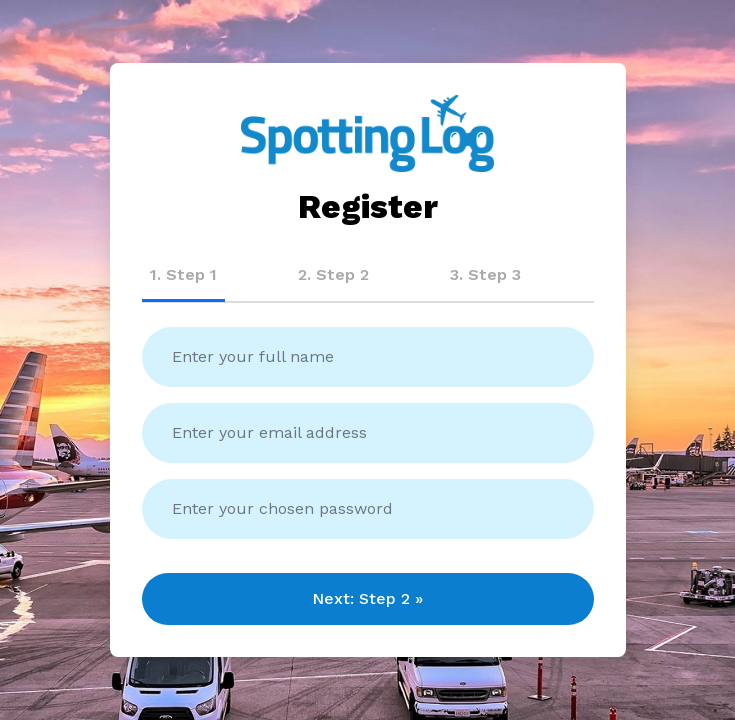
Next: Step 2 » (367, 598)
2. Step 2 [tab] (333, 274)
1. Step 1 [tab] (183, 274)
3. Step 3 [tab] (485, 274)
